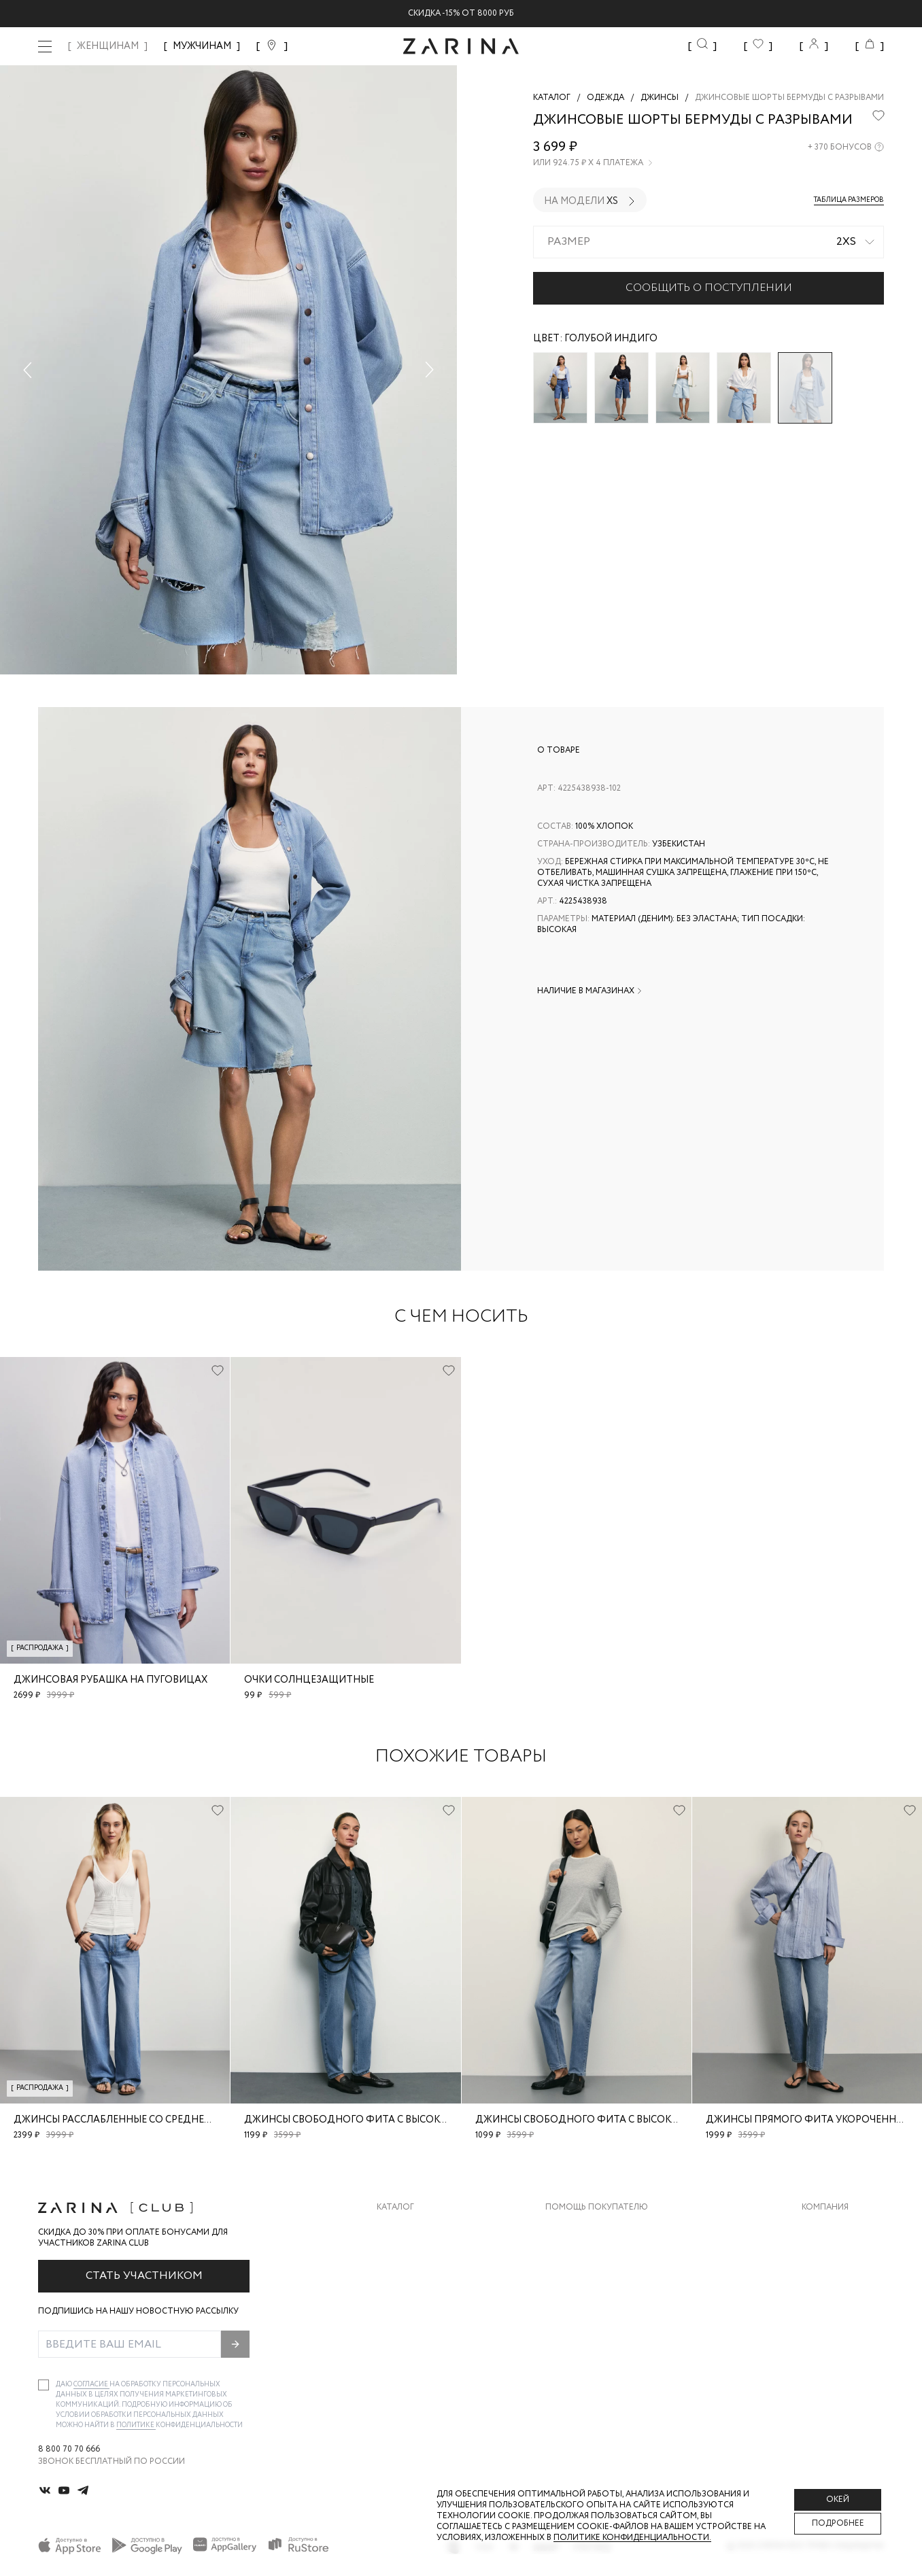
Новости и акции (843, 2310)
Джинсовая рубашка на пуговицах (110, 1680)
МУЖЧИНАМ (202, 46)
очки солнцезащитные (309, 1680)
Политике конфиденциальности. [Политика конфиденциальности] (632, 2537)
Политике (136, 2425)
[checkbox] (43, 2385)
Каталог (395, 2207)
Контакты (825, 2282)
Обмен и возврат (583, 2255)
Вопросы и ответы (589, 2282)
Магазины (824, 2337)
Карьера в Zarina (838, 2255)
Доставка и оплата (590, 2228)
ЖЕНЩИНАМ (108, 46)
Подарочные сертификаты (607, 2337)
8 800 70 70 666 (69, 2449)
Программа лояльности (601, 2310)
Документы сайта (587, 2364)
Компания (825, 2207)
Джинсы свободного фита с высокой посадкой (379, 2120)
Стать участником (144, 2276)
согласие (91, 2385)
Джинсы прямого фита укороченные (808, 2120)
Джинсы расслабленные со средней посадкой (142, 2120)
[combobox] (708, 242)
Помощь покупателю (596, 2207)
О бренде (822, 2228)
